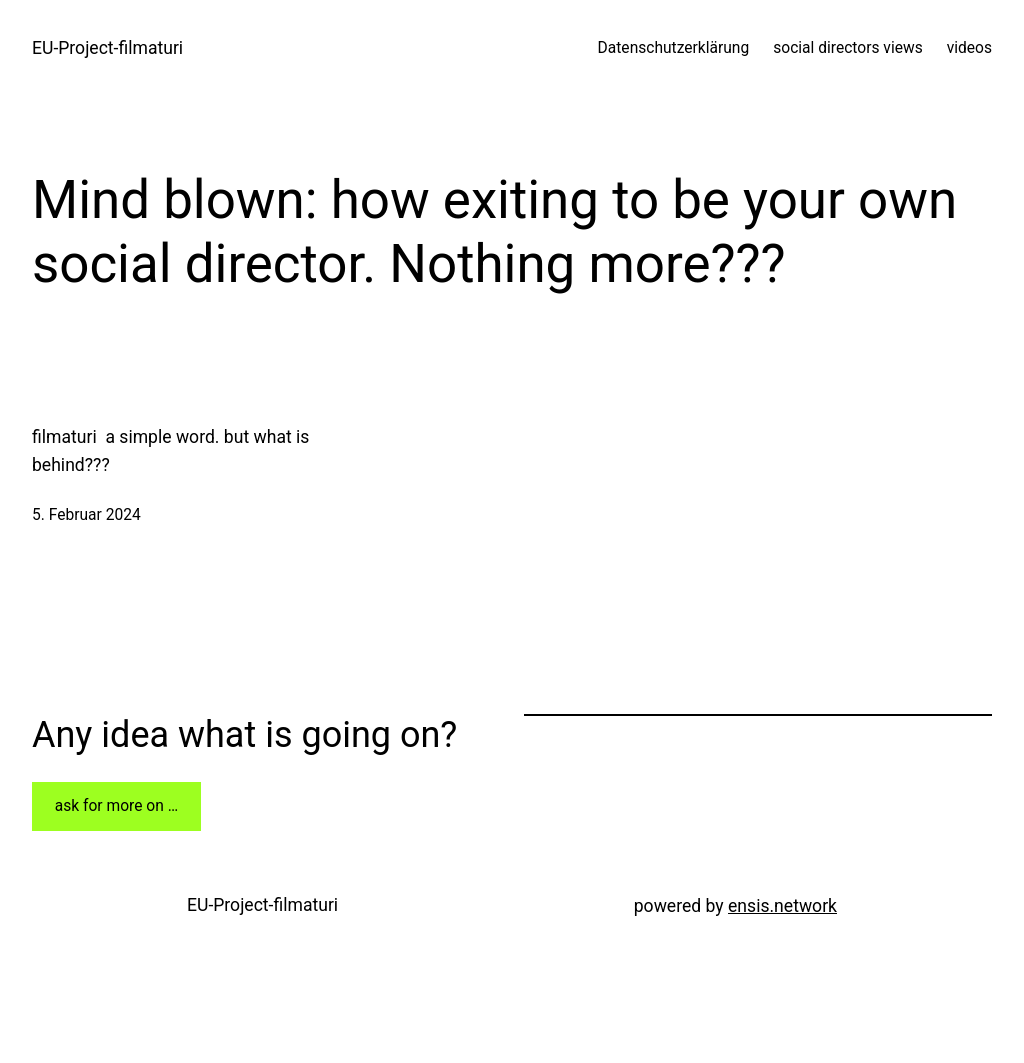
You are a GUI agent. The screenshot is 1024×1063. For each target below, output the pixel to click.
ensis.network (782, 906)
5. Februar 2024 (86, 515)
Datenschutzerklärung (674, 48)
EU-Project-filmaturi (107, 48)
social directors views (847, 48)
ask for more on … (116, 806)
